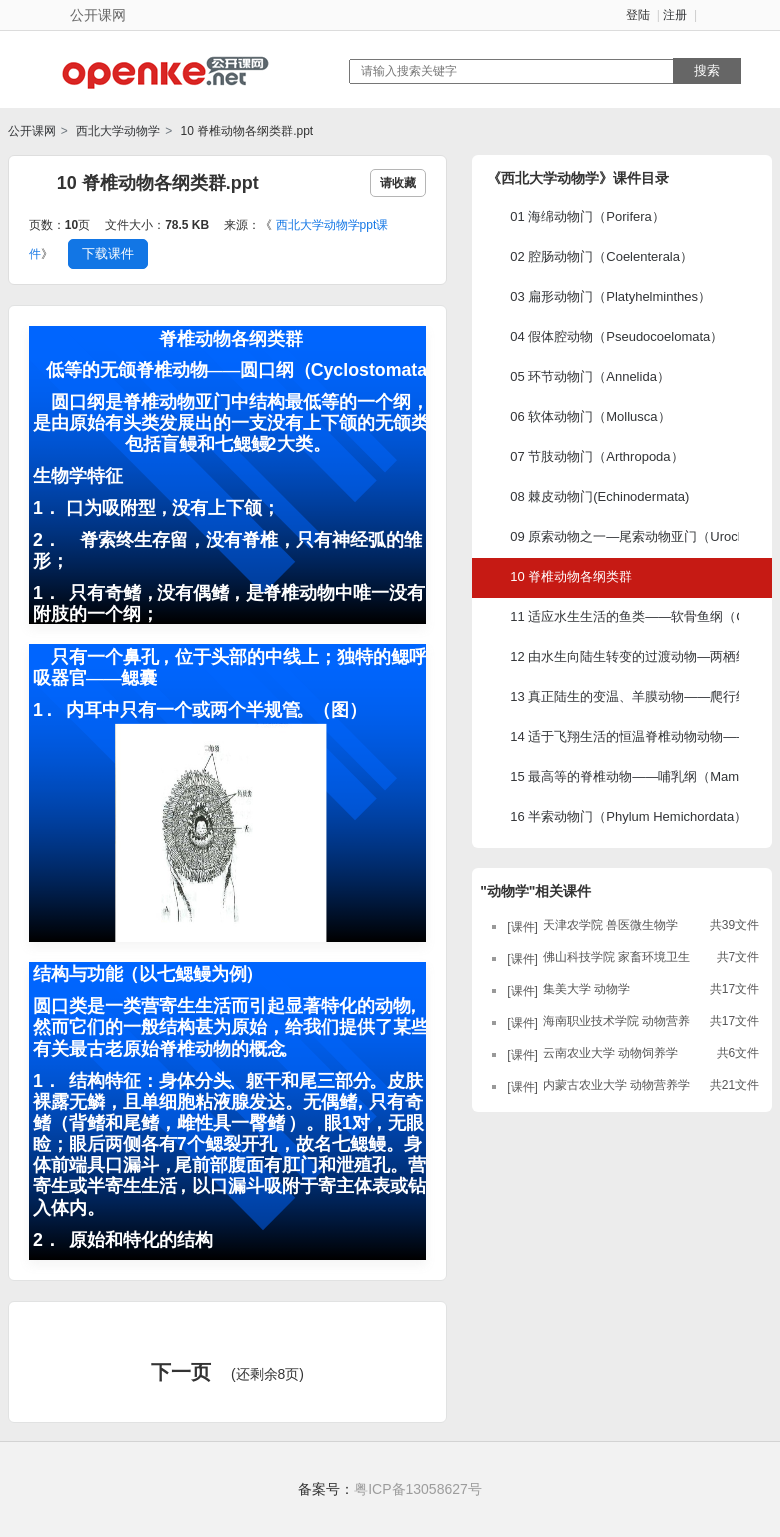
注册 (675, 15)
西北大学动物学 (116, 131)
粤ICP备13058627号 (418, 1489)
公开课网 (32, 131)
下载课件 (108, 253)
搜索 (707, 70)
